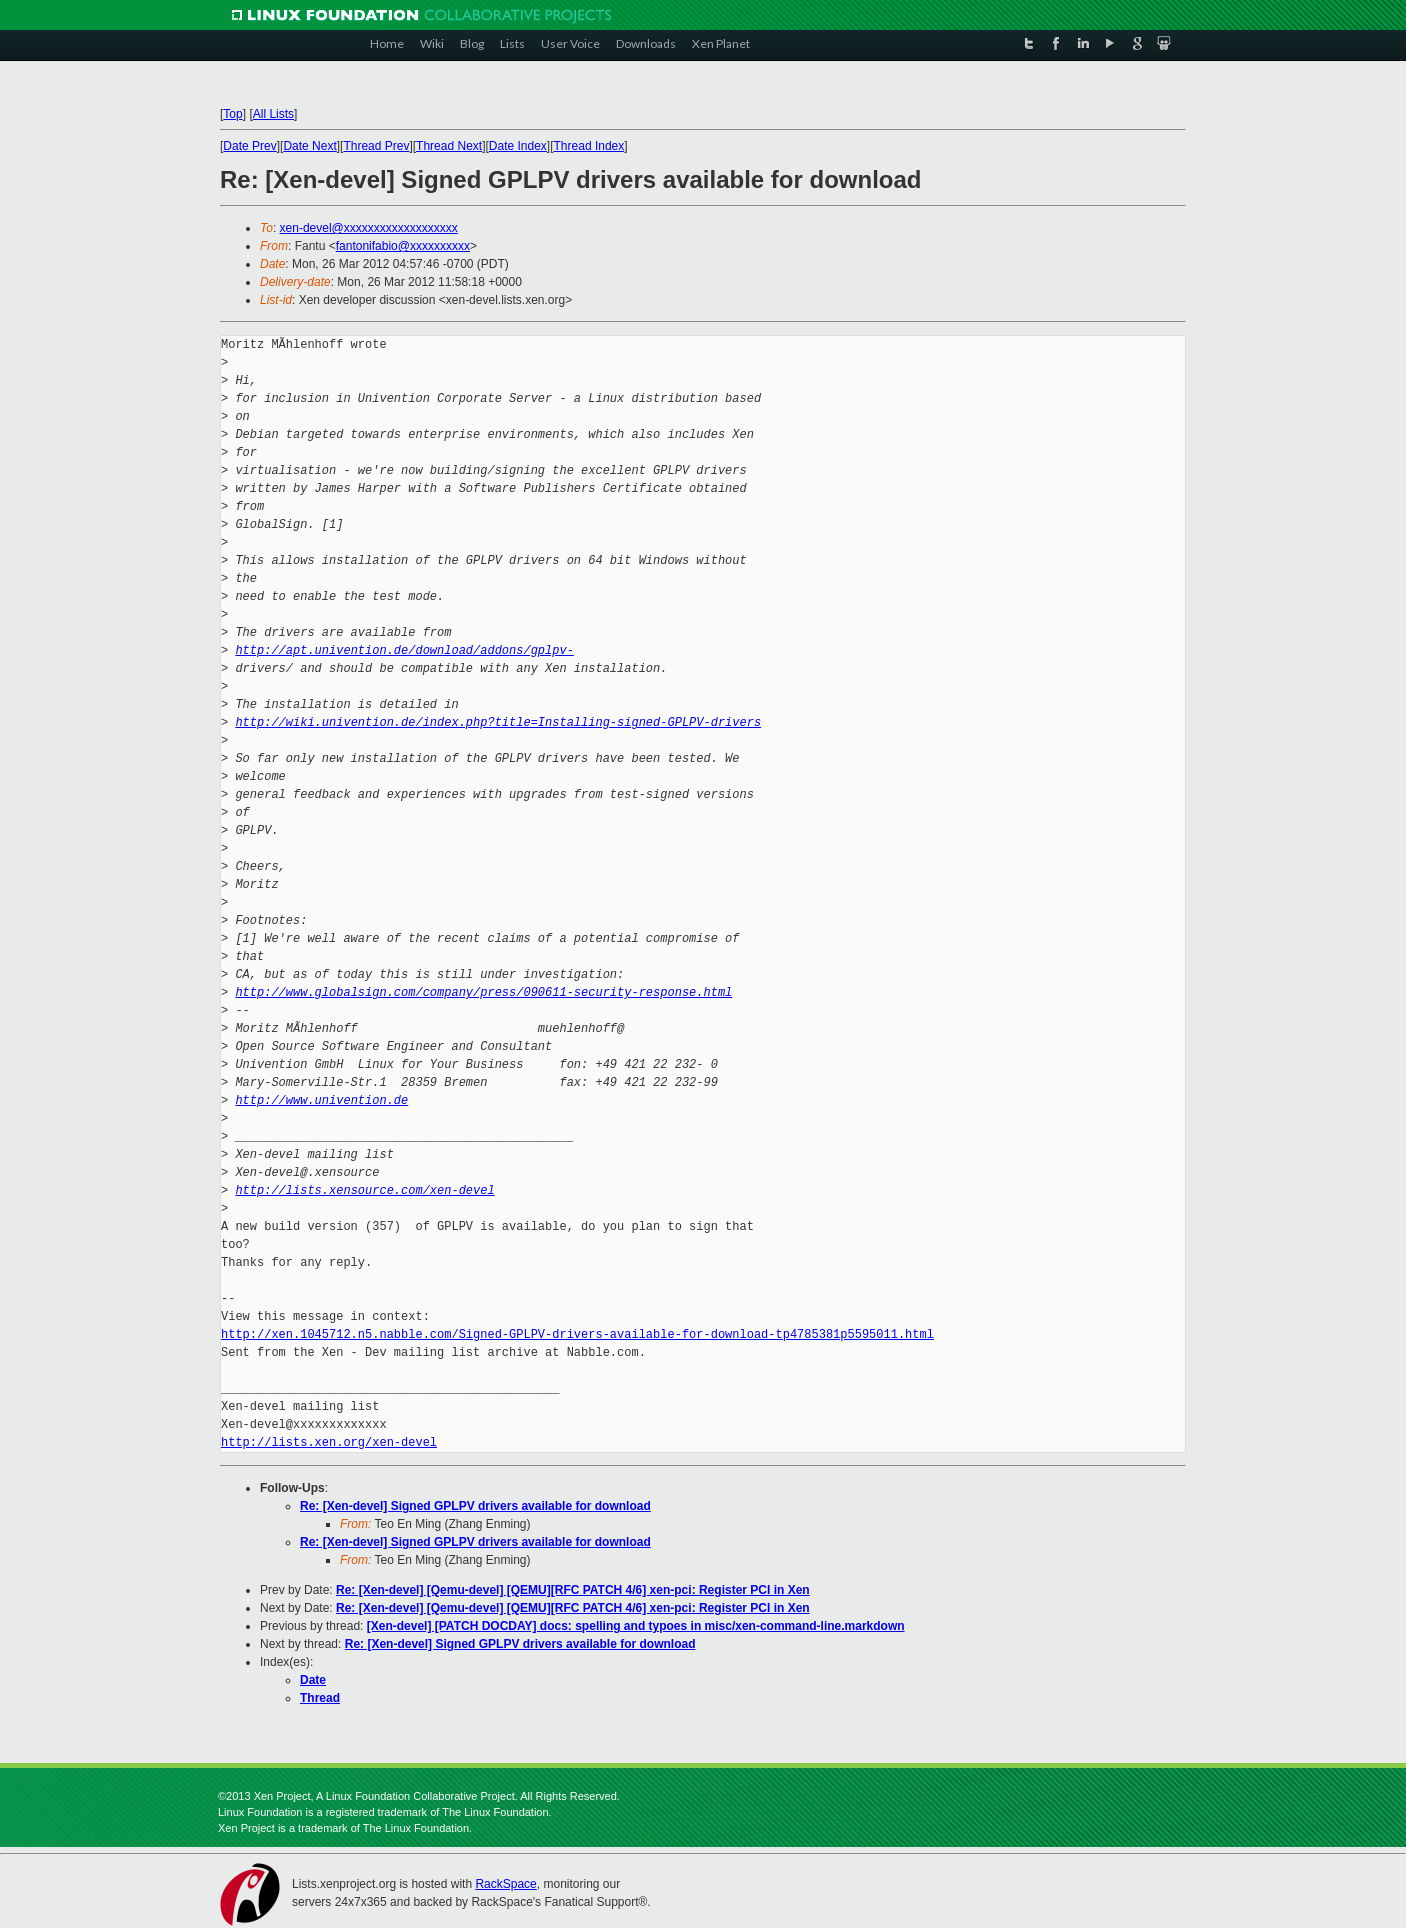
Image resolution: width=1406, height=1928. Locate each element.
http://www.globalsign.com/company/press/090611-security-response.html (483, 992)
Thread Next (449, 146)
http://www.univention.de (321, 1100)
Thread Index (589, 146)
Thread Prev (376, 146)
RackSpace (505, 1884)
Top (232, 114)
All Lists (273, 114)
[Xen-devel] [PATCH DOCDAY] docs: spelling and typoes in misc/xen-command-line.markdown (636, 1626)
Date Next (309, 146)
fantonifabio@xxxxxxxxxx (403, 246)
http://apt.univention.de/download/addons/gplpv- (404, 650)
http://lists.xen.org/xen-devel (329, 1442)
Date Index (518, 146)
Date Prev (249, 146)
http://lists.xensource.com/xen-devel (364, 1190)
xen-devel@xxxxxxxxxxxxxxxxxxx (369, 228)
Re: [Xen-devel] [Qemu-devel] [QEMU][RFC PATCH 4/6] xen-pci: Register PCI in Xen (573, 1590)
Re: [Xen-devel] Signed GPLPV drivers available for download (475, 1506)
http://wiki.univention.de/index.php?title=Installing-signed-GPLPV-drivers (498, 722)
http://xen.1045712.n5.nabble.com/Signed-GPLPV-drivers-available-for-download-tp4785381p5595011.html (577, 1334)
